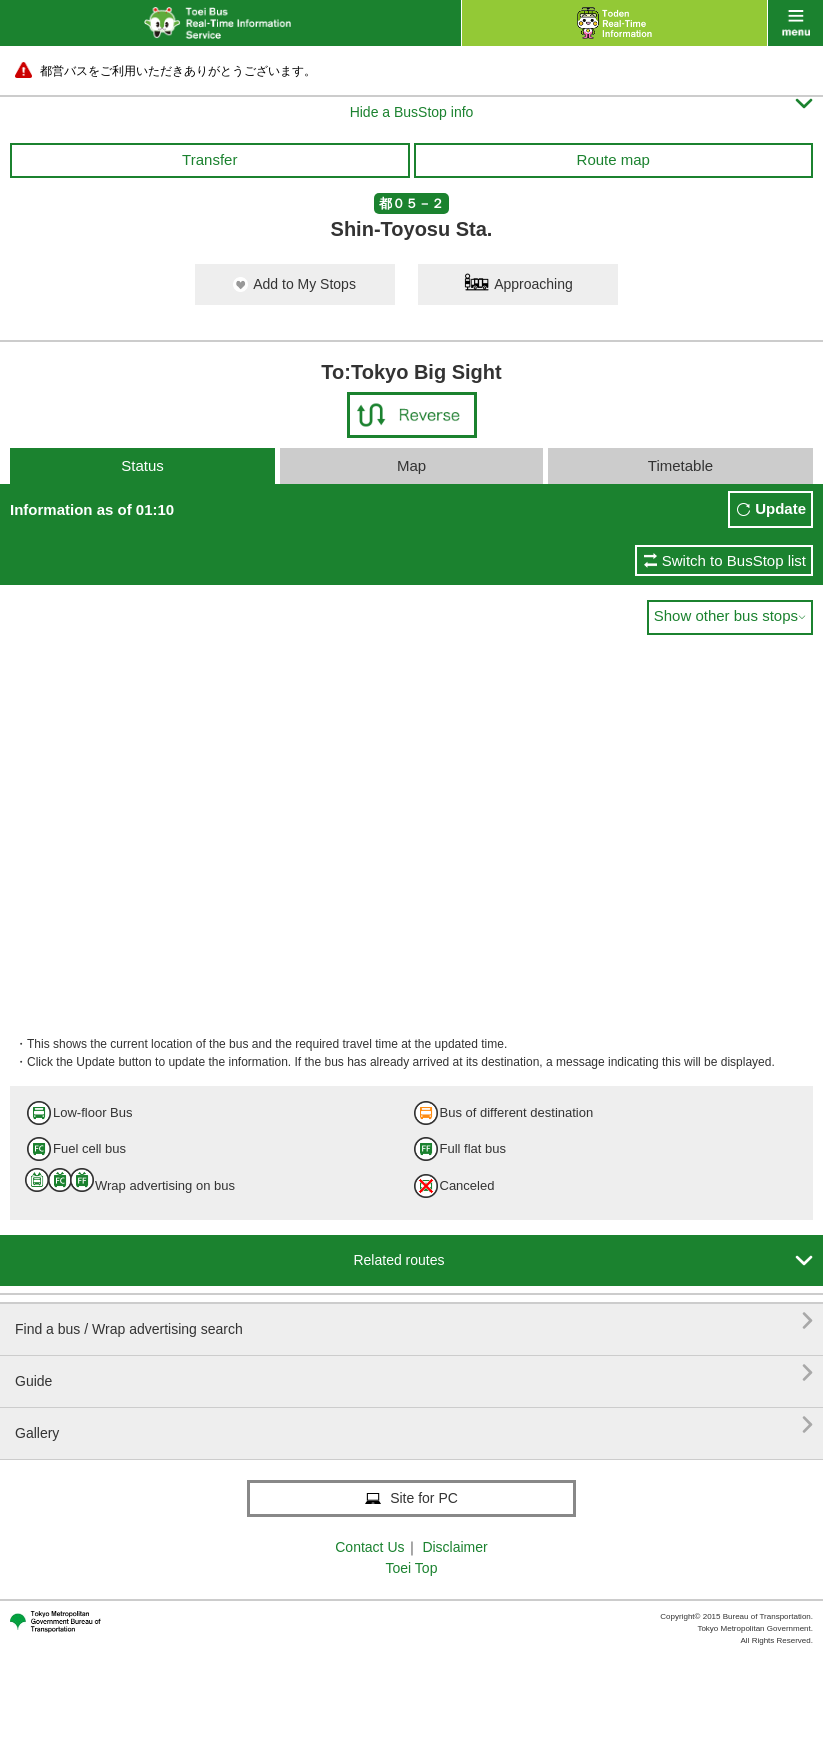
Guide (414, 1373)
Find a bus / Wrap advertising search (414, 1321)
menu (795, 23)
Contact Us (369, 1547)
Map (411, 465)
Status (142, 465)
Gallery (414, 1425)
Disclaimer (454, 1547)
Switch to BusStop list (734, 560)
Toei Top (412, 1568)
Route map (613, 159)
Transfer (209, 159)
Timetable (680, 465)
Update (780, 508)
